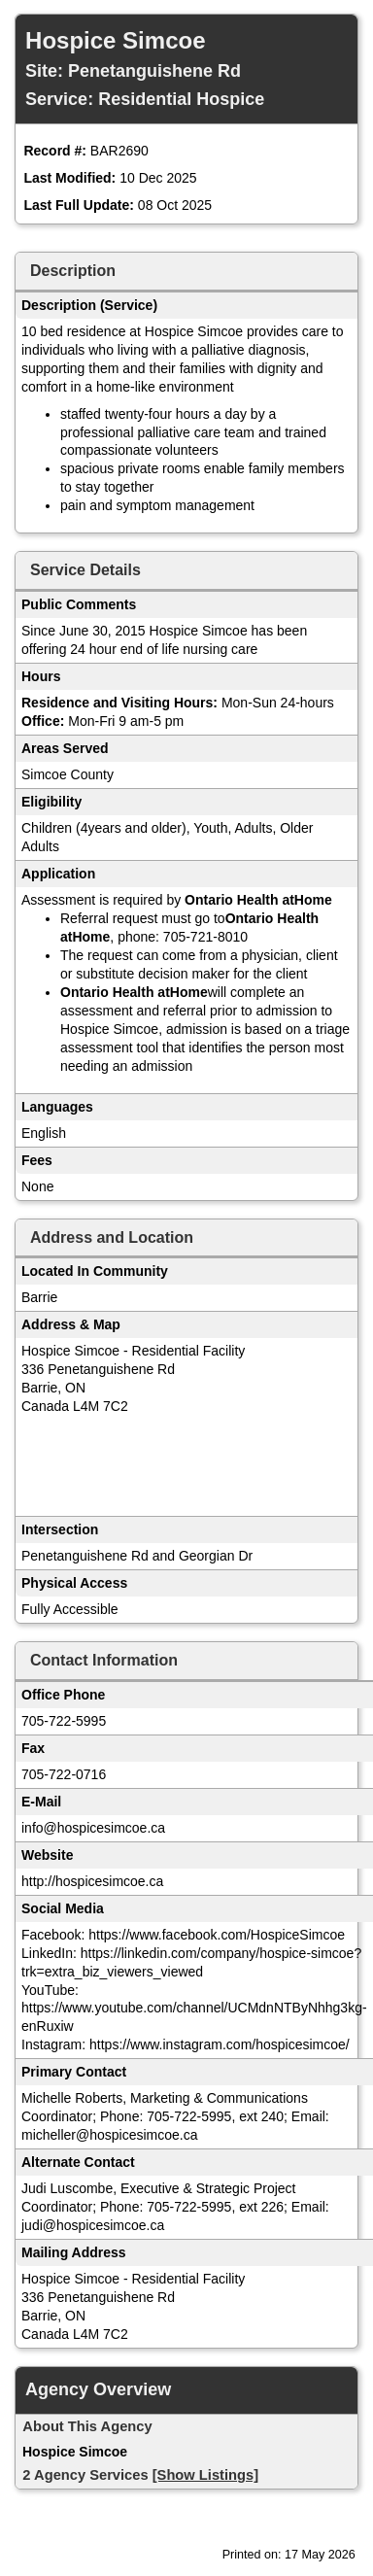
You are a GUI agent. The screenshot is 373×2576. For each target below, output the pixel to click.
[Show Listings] (205, 2475)
